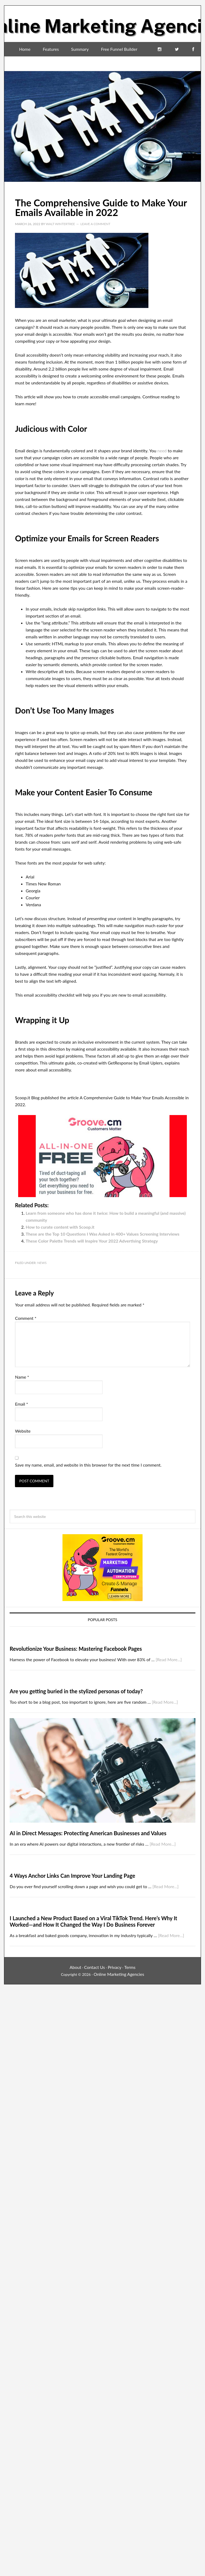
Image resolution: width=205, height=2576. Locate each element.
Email (21, 1403)
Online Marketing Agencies (102, 22)
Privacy (114, 1967)
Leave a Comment (95, 224)
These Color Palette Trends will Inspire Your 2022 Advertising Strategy (92, 1240)
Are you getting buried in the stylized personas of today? (76, 1691)
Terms (130, 1967)
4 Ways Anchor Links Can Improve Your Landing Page (72, 1875)
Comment (25, 1318)
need (162, 450)
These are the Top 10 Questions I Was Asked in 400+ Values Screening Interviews (102, 1233)
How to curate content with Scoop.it (60, 1226)
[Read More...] (169, 1659)
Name (22, 1376)
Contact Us (94, 1967)
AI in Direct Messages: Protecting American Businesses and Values (88, 1833)
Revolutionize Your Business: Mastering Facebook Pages (76, 1648)
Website (22, 1430)
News (41, 1263)
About (75, 1967)
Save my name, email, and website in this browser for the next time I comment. (88, 1464)
